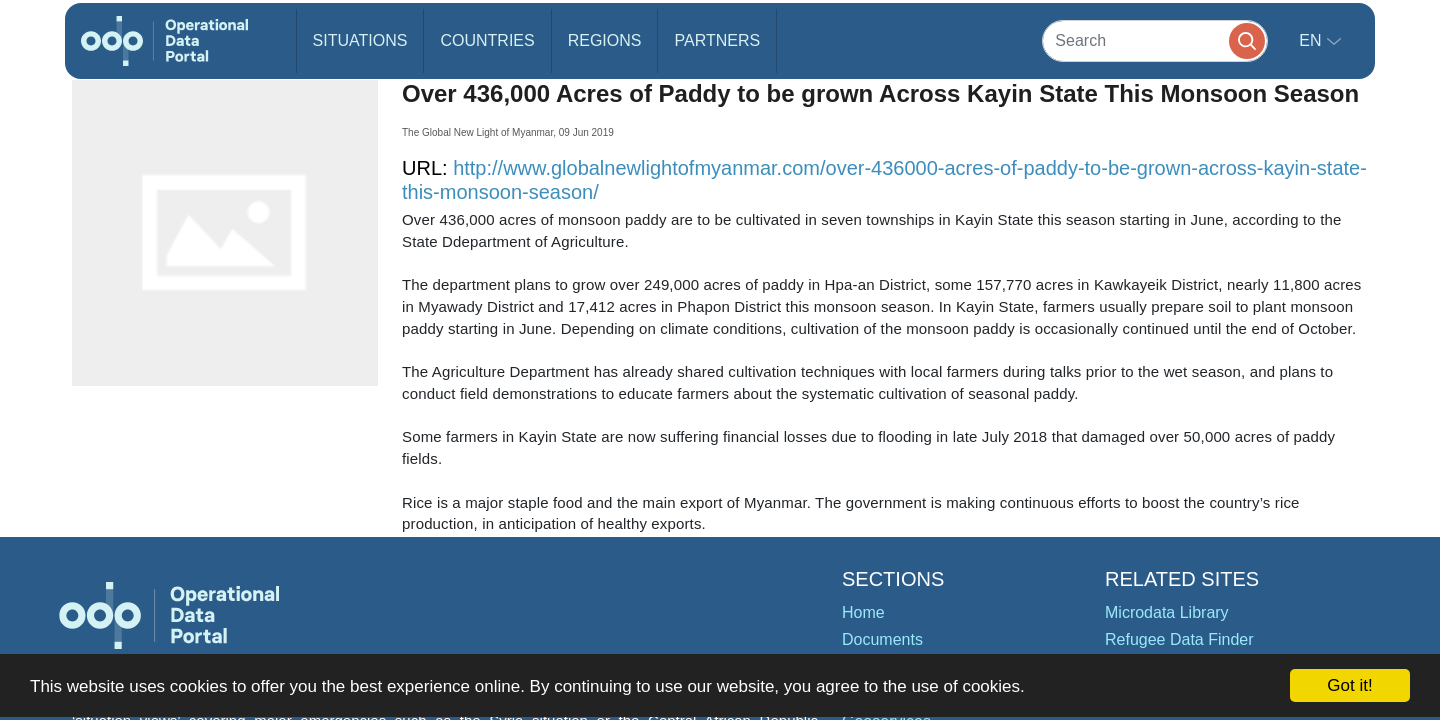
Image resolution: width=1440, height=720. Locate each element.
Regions (605, 40)
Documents (882, 639)
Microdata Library (1167, 612)
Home (863, 612)
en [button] (1312, 40)
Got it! (1349, 685)
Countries (487, 40)
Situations (360, 40)
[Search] (1155, 40)
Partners (717, 40)
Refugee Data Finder (1179, 639)
